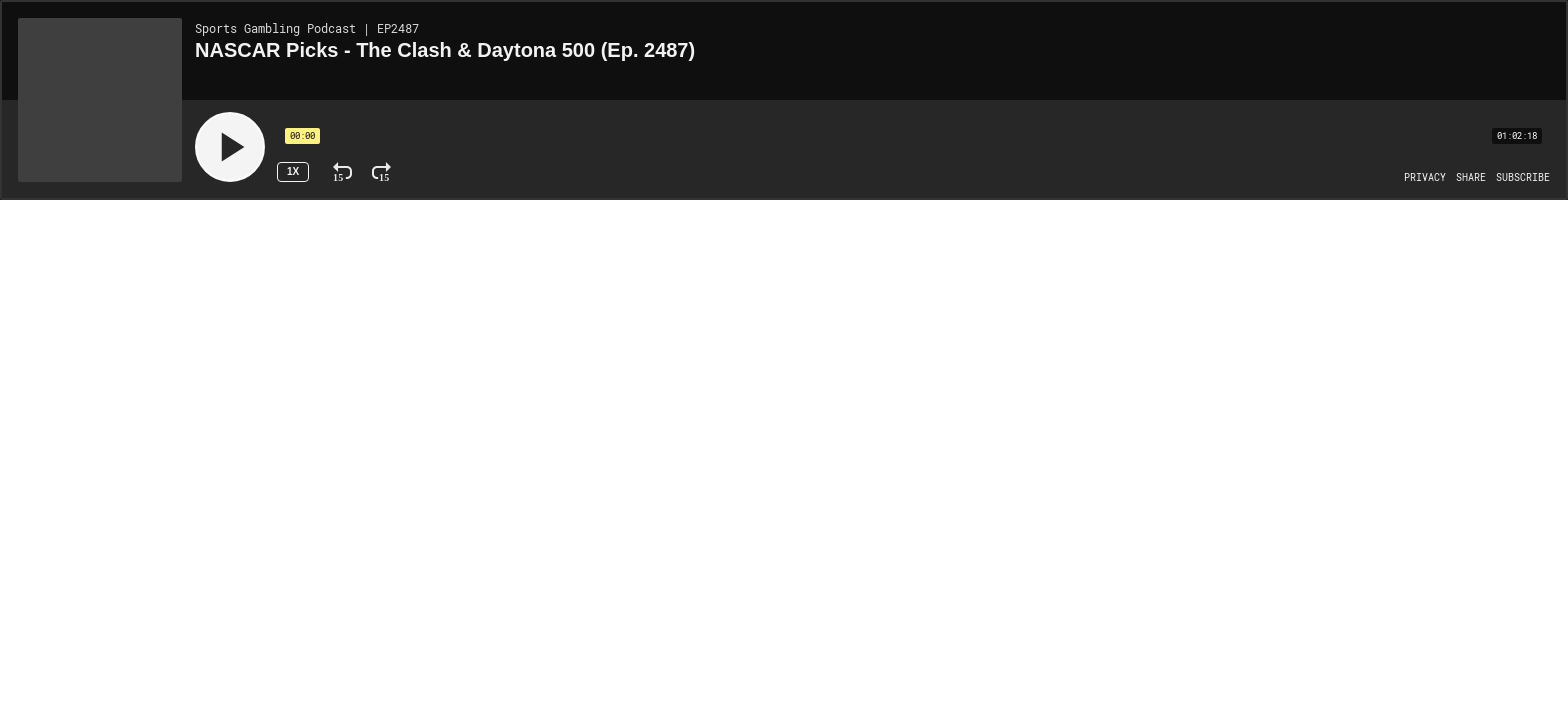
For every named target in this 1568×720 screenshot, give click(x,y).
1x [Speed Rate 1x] (293, 171)
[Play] (230, 147)
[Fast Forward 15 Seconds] (381, 172)
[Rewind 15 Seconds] (342, 172)
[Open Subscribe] (1523, 178)
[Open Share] (1471, 178)
